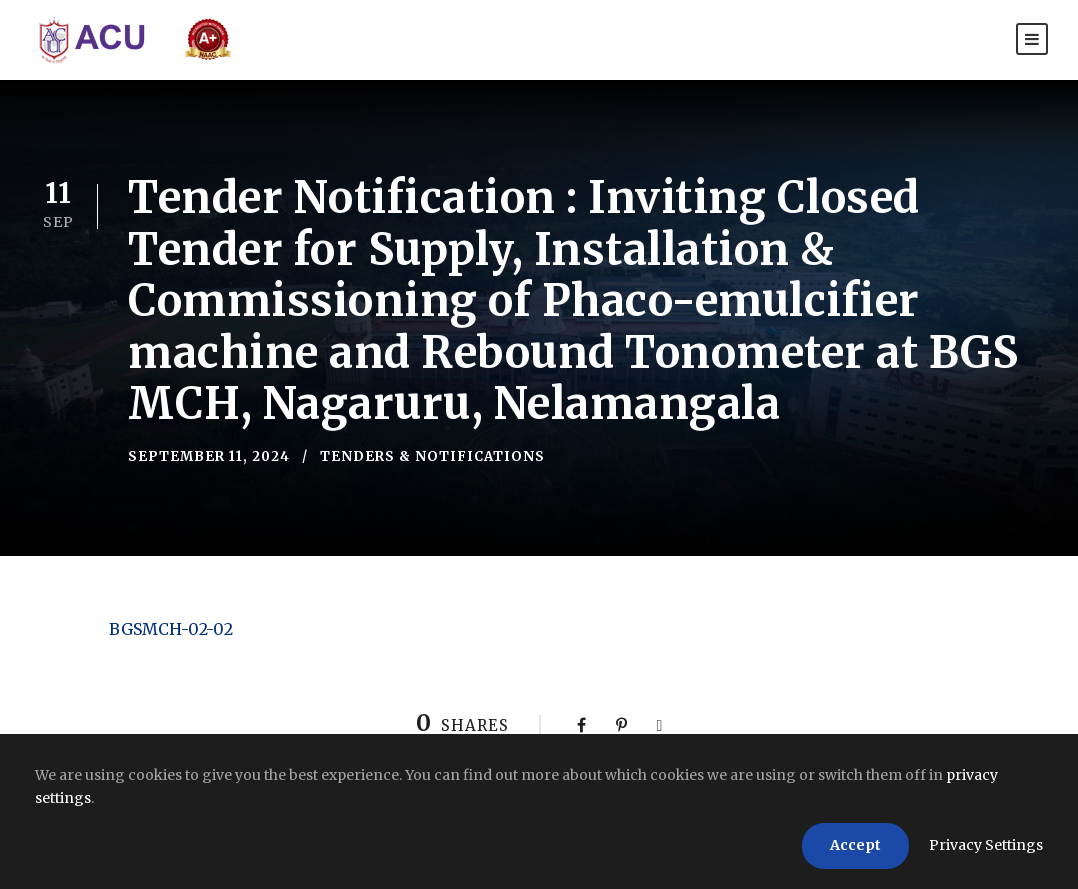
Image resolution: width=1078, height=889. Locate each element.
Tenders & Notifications (432, 456)
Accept (855, 845)
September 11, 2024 (209, 456)
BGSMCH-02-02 (171, 629)
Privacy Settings (986, 845)
